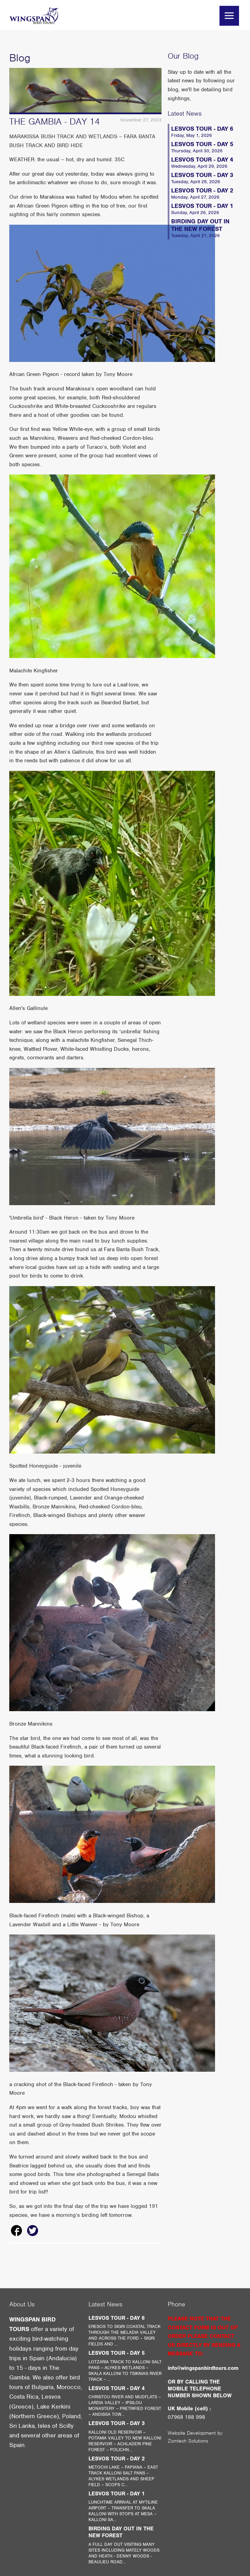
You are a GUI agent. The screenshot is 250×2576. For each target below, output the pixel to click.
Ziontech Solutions (188, 2441)
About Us (22, 2304)
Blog (20, 57)
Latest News (185, 113)
